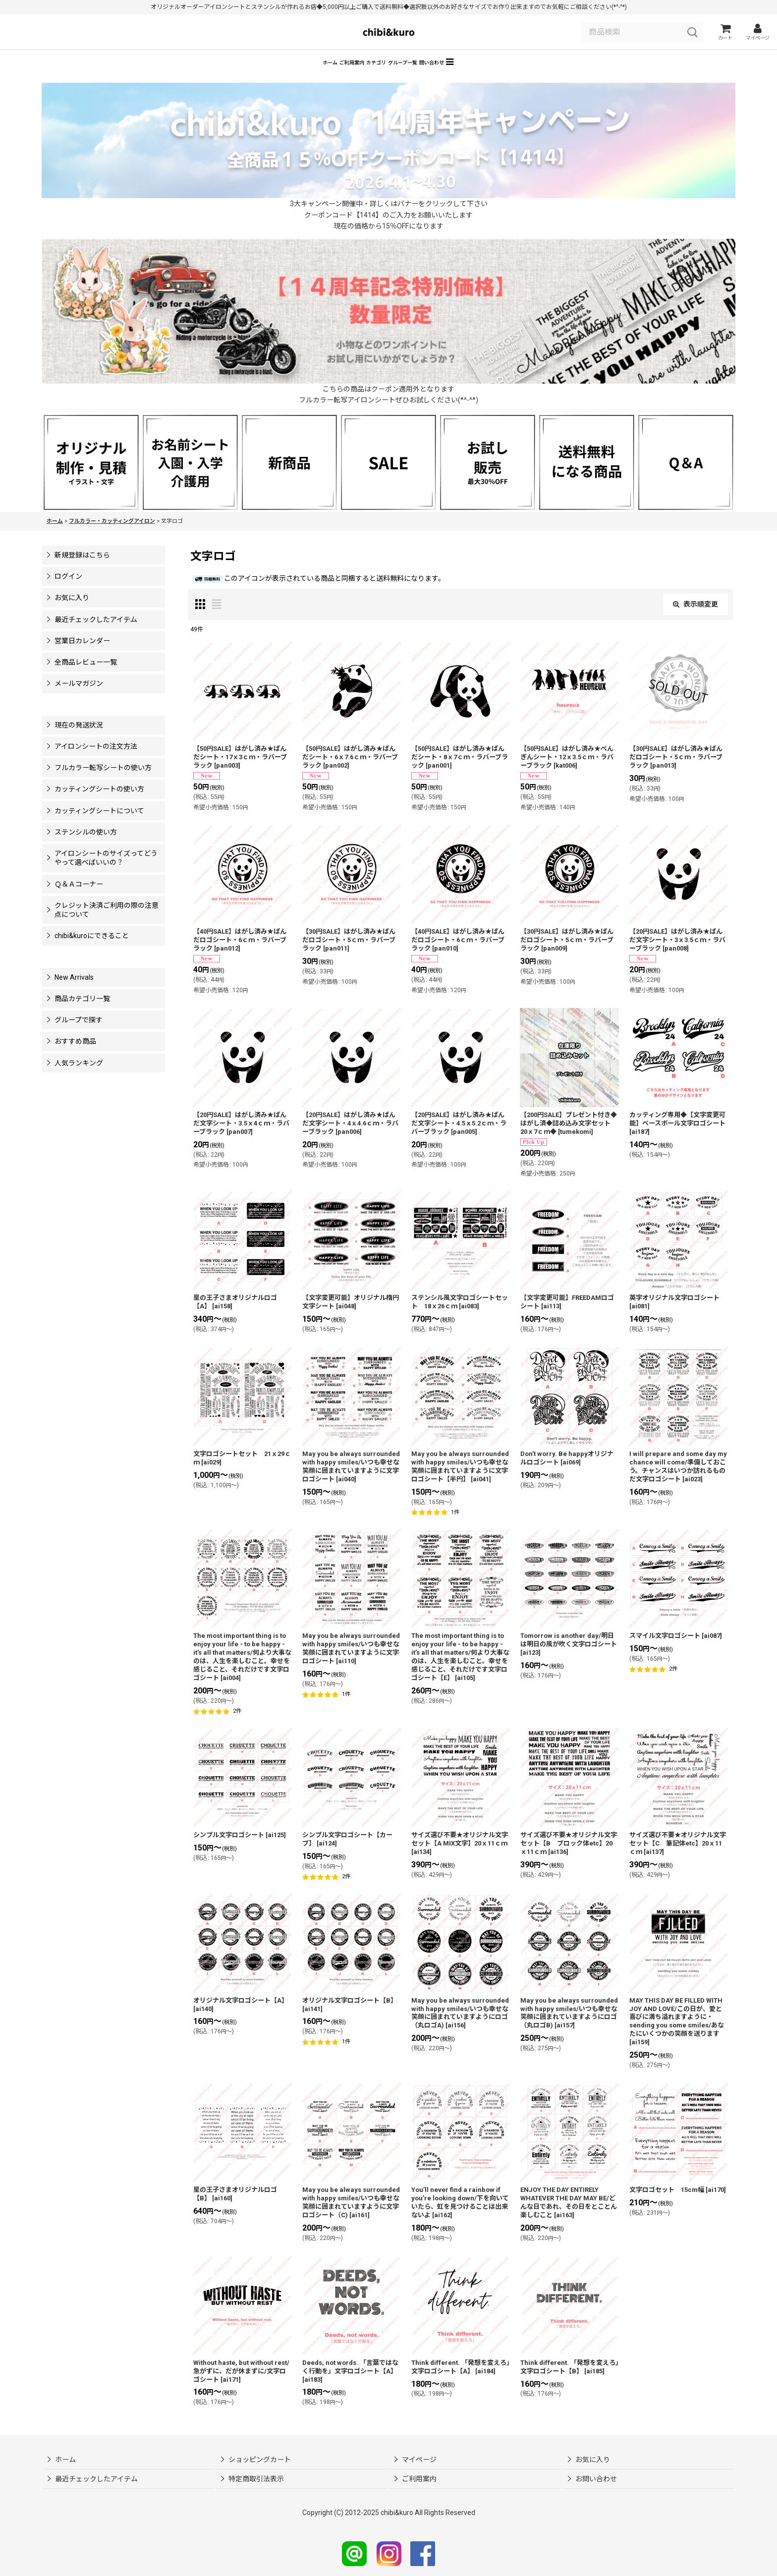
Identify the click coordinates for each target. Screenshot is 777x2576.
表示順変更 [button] (695, 618)
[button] (523, 74)
